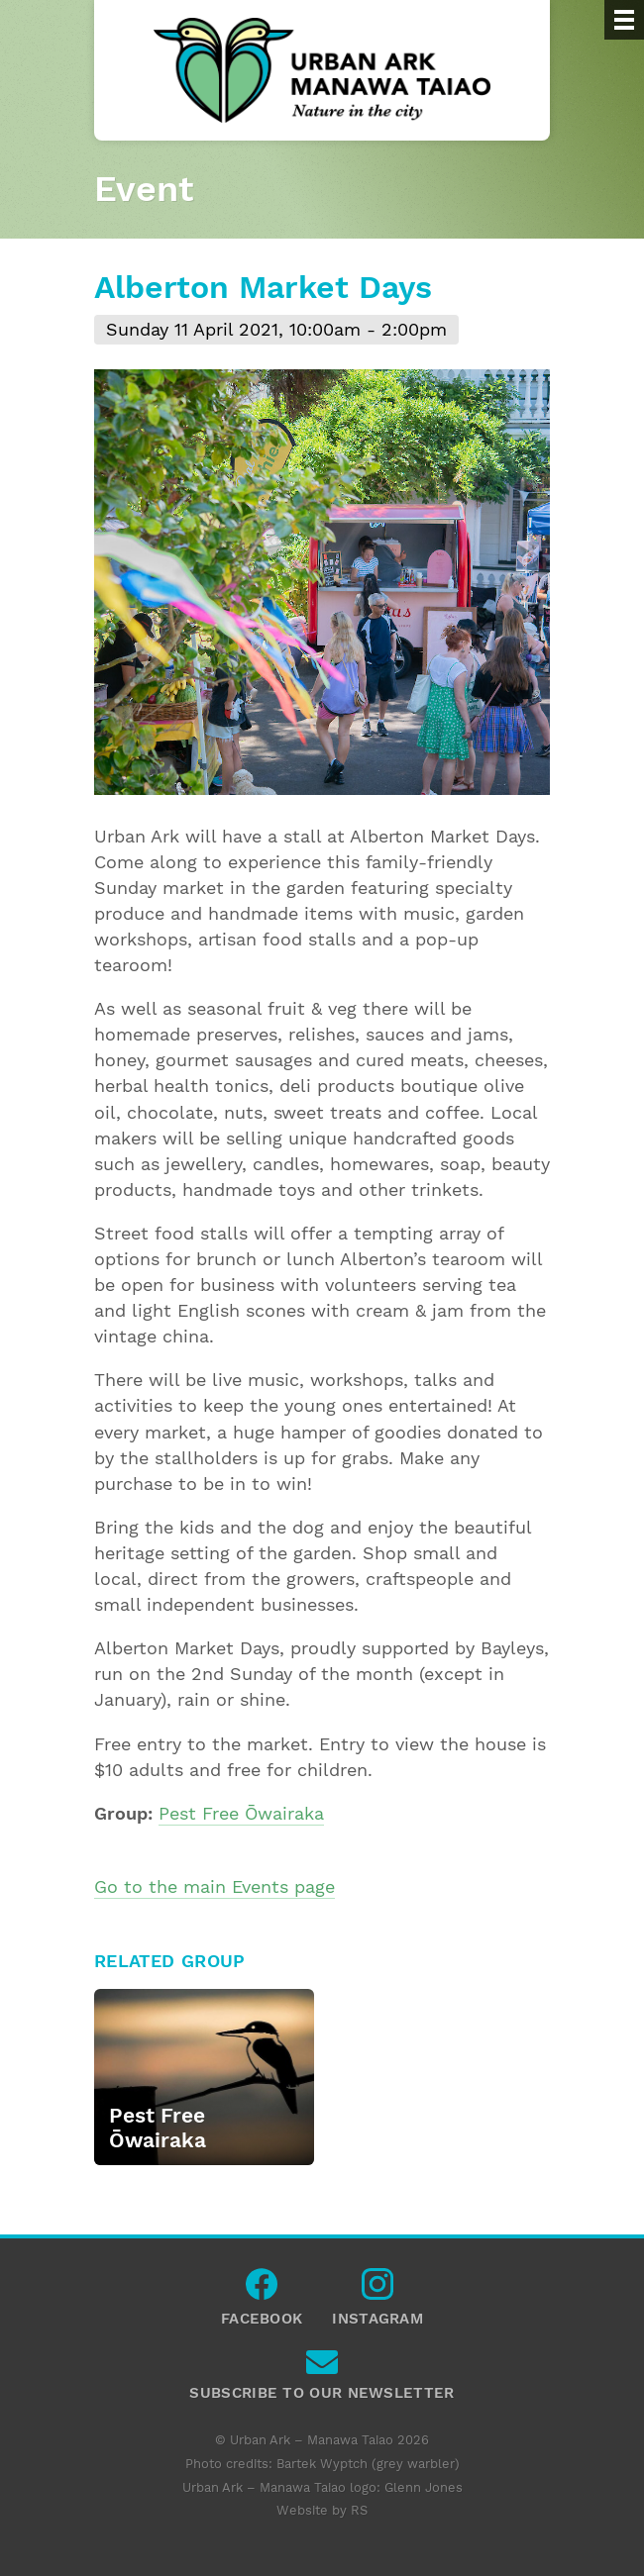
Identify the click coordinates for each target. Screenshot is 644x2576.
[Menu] (624, 20)
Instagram (377, 2289)
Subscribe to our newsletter (321, 2367)
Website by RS (322, 2510)
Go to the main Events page (214, 1887)
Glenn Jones (423, 2487)
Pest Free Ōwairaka (241, 1814)
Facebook (261, 2289)
